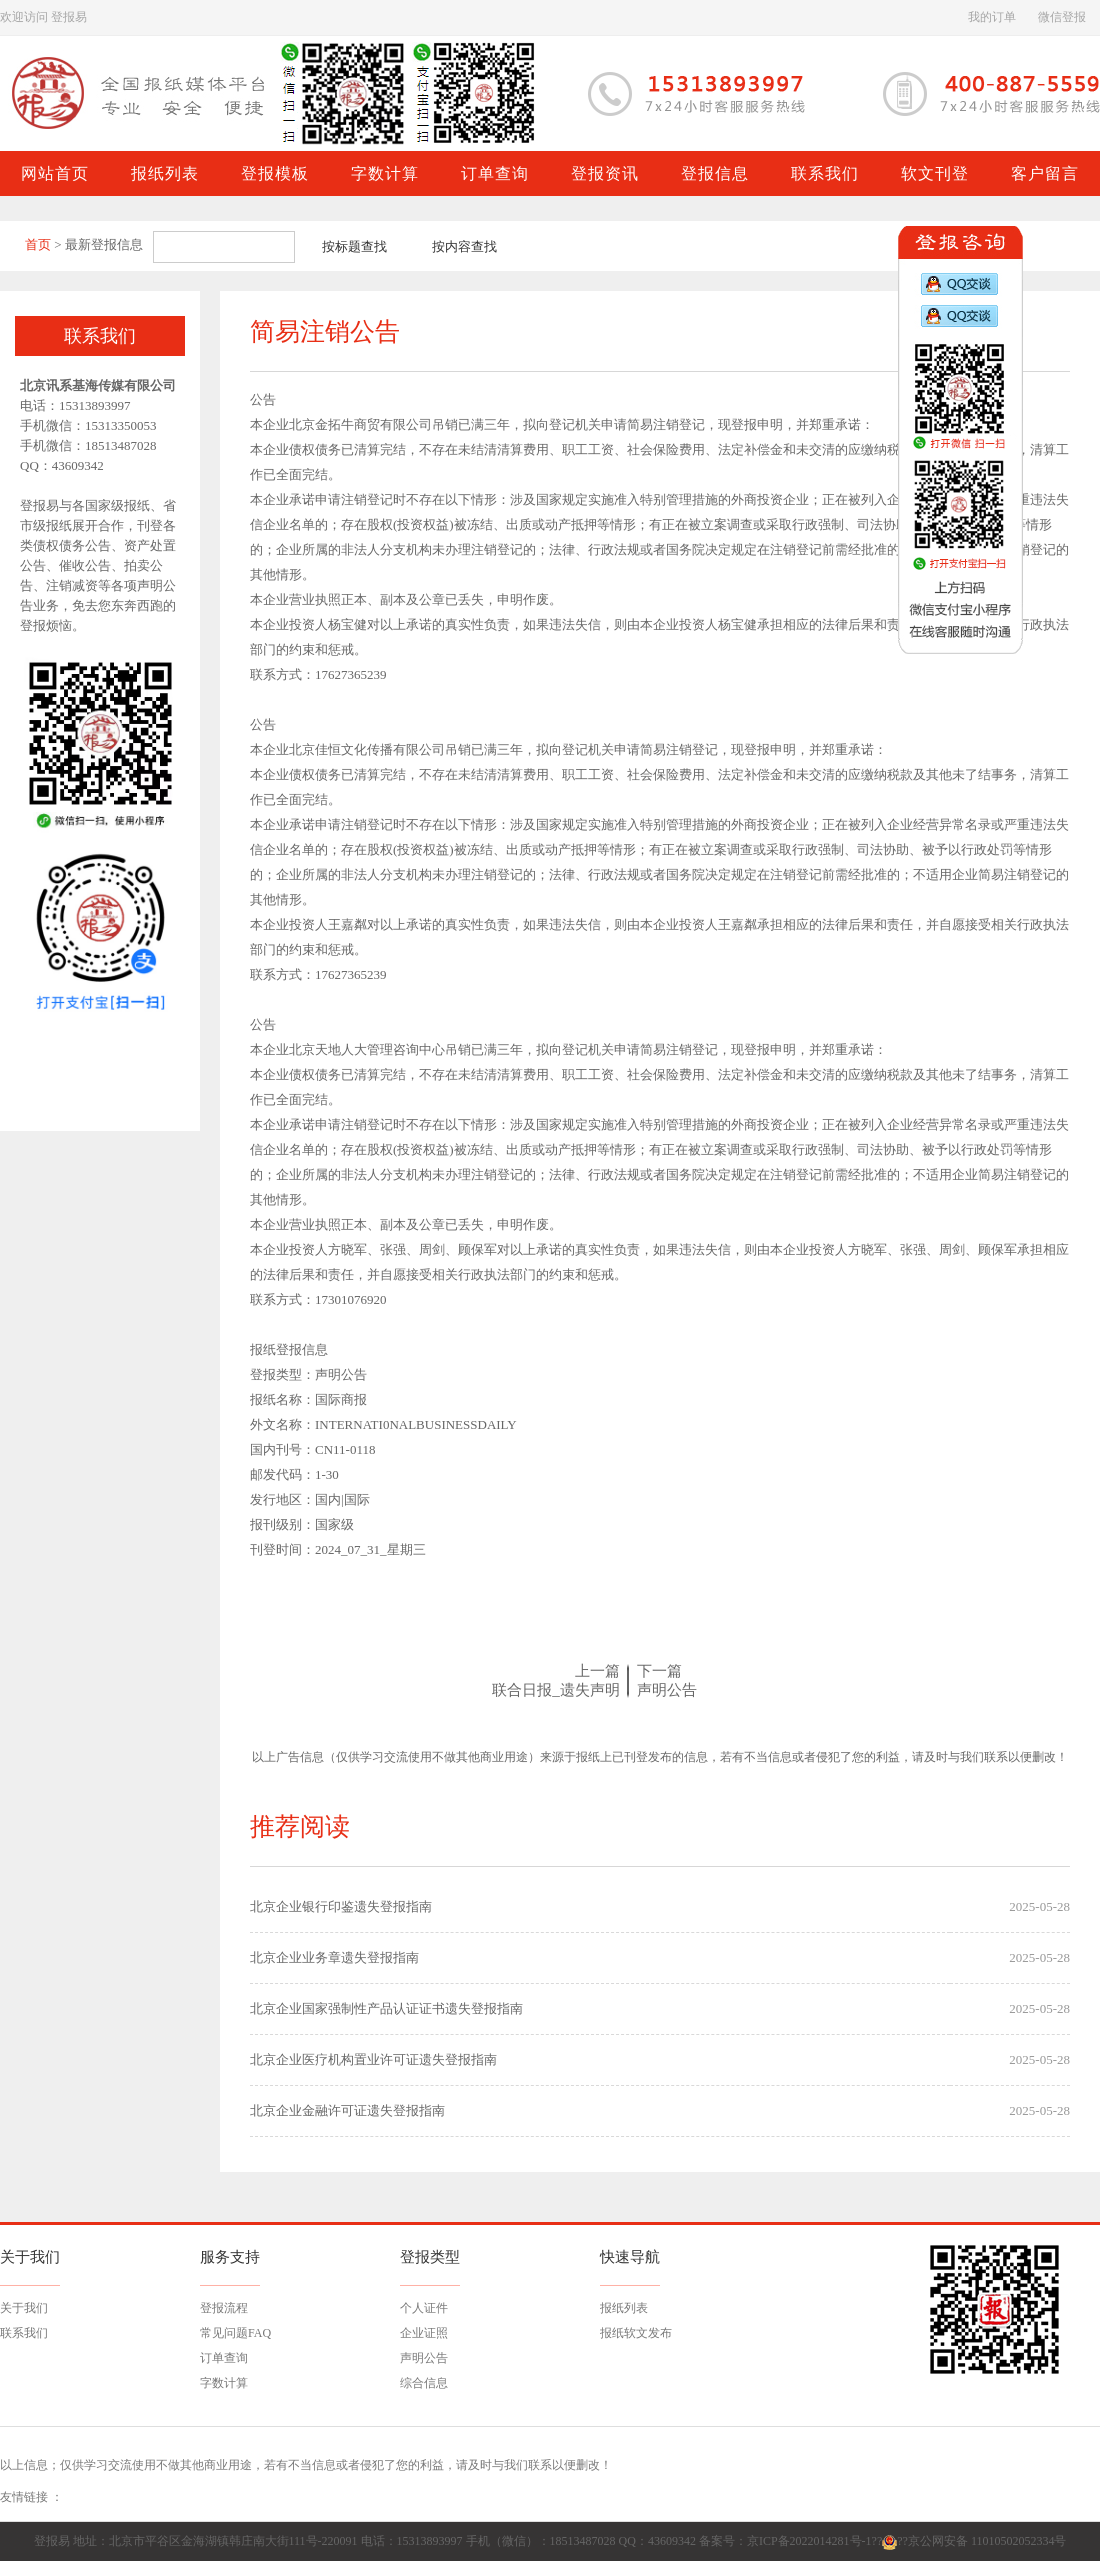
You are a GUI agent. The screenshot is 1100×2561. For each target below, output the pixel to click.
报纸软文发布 (636, 2333)
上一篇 (597, 1671)
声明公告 (667, 1690)
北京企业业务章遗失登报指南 (334, 1957)
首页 (38, 244)
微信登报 (1062, 17)
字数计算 (224, 2383)
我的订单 (992, 17)
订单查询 (224, 2358)
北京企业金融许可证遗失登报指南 (347, 2110)
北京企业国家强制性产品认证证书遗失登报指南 (386, 2008)
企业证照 (424, 2333)
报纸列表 (624, 2308)
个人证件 (424, 2308)
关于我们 (24, 2308)
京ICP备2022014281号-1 (809, 2541)
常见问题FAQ (235, 2333)
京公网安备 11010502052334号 (987, 2541)
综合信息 (424, 2383)
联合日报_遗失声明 (556, 1690)
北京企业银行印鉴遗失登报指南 (341, 1906)
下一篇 (659, 1671)
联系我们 (24, 2333)
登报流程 (224, 2308)
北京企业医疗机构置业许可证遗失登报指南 (373, 2059)
